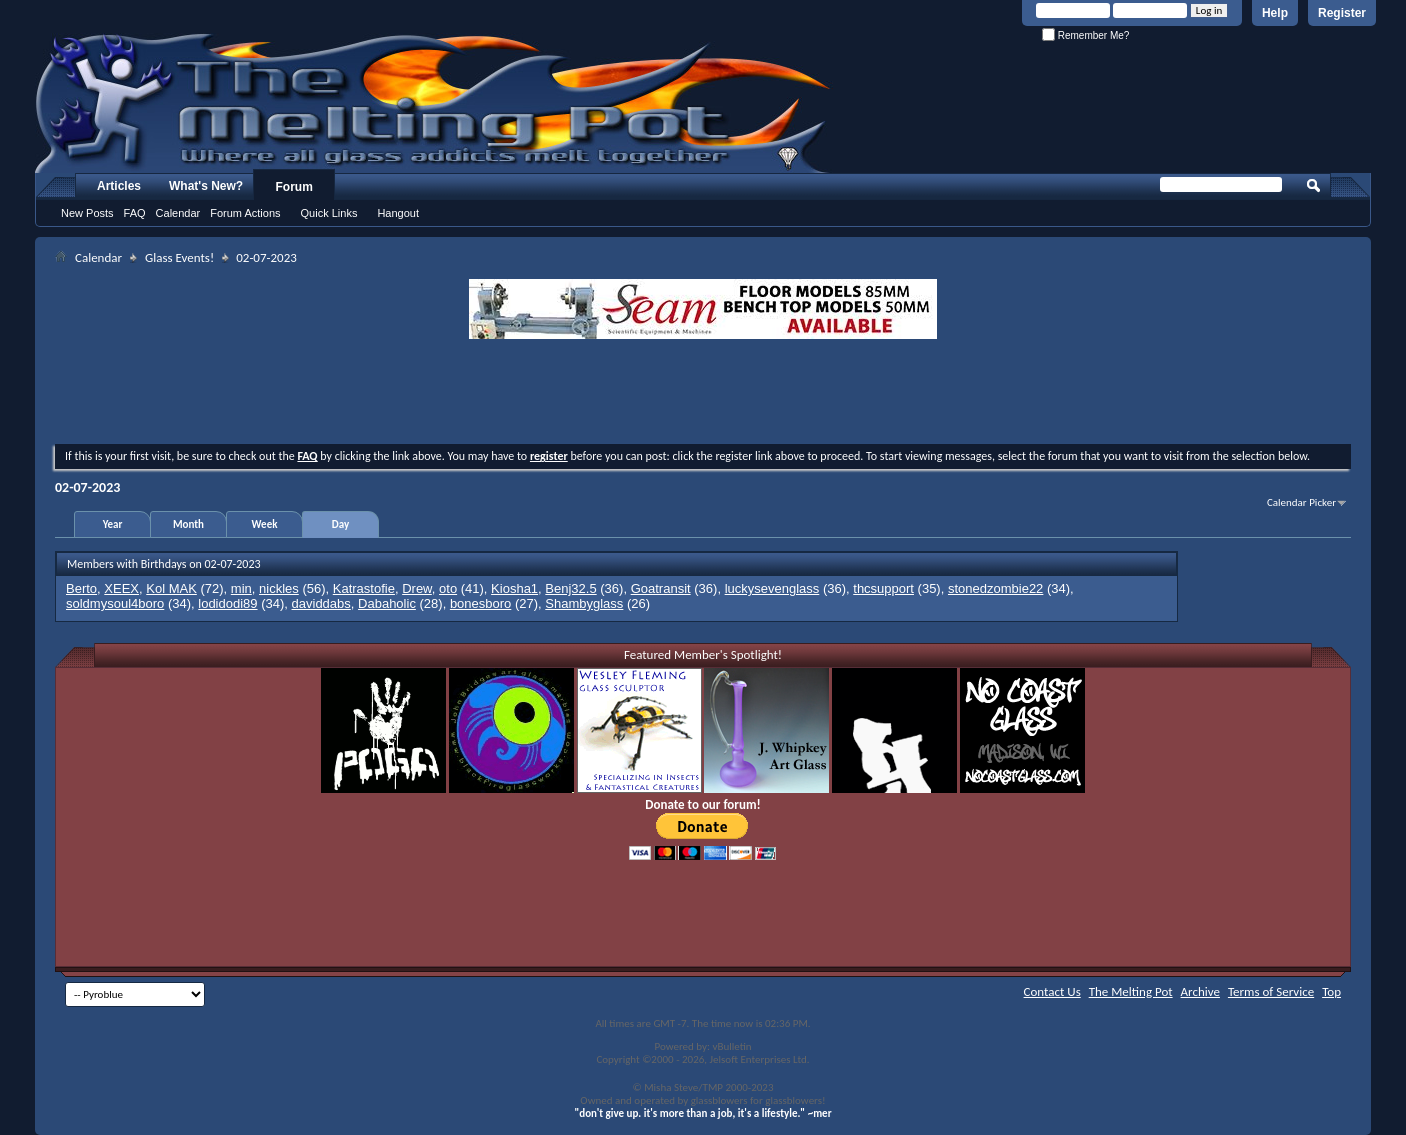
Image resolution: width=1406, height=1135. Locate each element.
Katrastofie (364, 588)
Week (265, 524)
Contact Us (1052, 991)
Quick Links (329, 213)
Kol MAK (171, 588)
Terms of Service (1271, 991)
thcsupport (883, 588)
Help (1275, 13)
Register (1342, 13)
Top (1331, 991)
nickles (279, 588)
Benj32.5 (570, 588)
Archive (1200, 991)
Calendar (178, 213)
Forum (294, 187)
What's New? (206, 186)
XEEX (121, 588)
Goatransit (661, 588)
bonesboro (480, 603)
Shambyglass (584, 603)
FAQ (135, 213)
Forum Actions (245, 213)
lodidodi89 (227, 603)
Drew (417, 588)
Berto (81, 588)
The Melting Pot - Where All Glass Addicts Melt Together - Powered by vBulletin (434, 103)
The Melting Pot (1131, 991)
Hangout (398, 213)
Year (113, 524)
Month (188, 524)
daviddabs (321, 603)
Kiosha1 (514, 588)
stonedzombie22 (995, 588)
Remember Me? (1085, 35)
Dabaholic (387, 603)
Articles (119, 186)
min (241, 588)
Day (340, 524)
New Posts (87, 213)
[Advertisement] (703, 394)
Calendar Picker (1301, 502)
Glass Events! (179, 257)
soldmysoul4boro (115, 603)
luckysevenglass (772, 588)
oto (448, 588)
